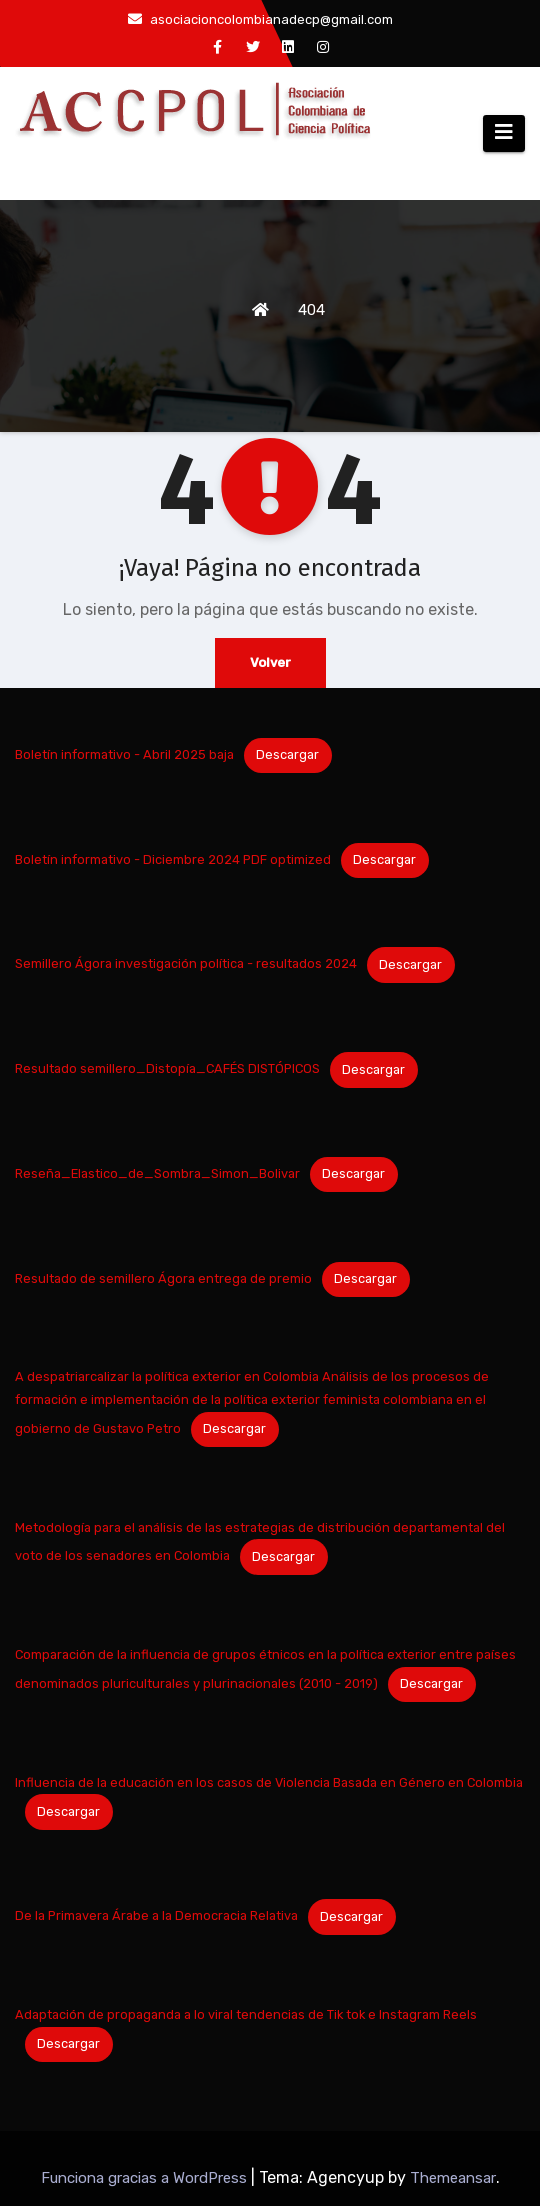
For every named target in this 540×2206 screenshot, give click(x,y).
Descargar (287, 754)
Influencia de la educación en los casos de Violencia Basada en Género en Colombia (269, 1782)
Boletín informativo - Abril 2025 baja (124, 754)
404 (311, 310)
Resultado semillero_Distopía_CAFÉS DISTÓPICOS (167, 1069)
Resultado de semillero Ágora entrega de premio (163, 1278)
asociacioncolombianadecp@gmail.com (260, 19)
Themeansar (453, 2178)
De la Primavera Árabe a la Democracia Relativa (156, 1916)
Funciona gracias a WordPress (146, 2178)
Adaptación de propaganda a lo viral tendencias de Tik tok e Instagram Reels (246, 2014)
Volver (270, 662)
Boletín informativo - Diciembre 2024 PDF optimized (173, 859)
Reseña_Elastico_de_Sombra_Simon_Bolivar (157, 1173)
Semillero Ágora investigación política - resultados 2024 (186, 964)
